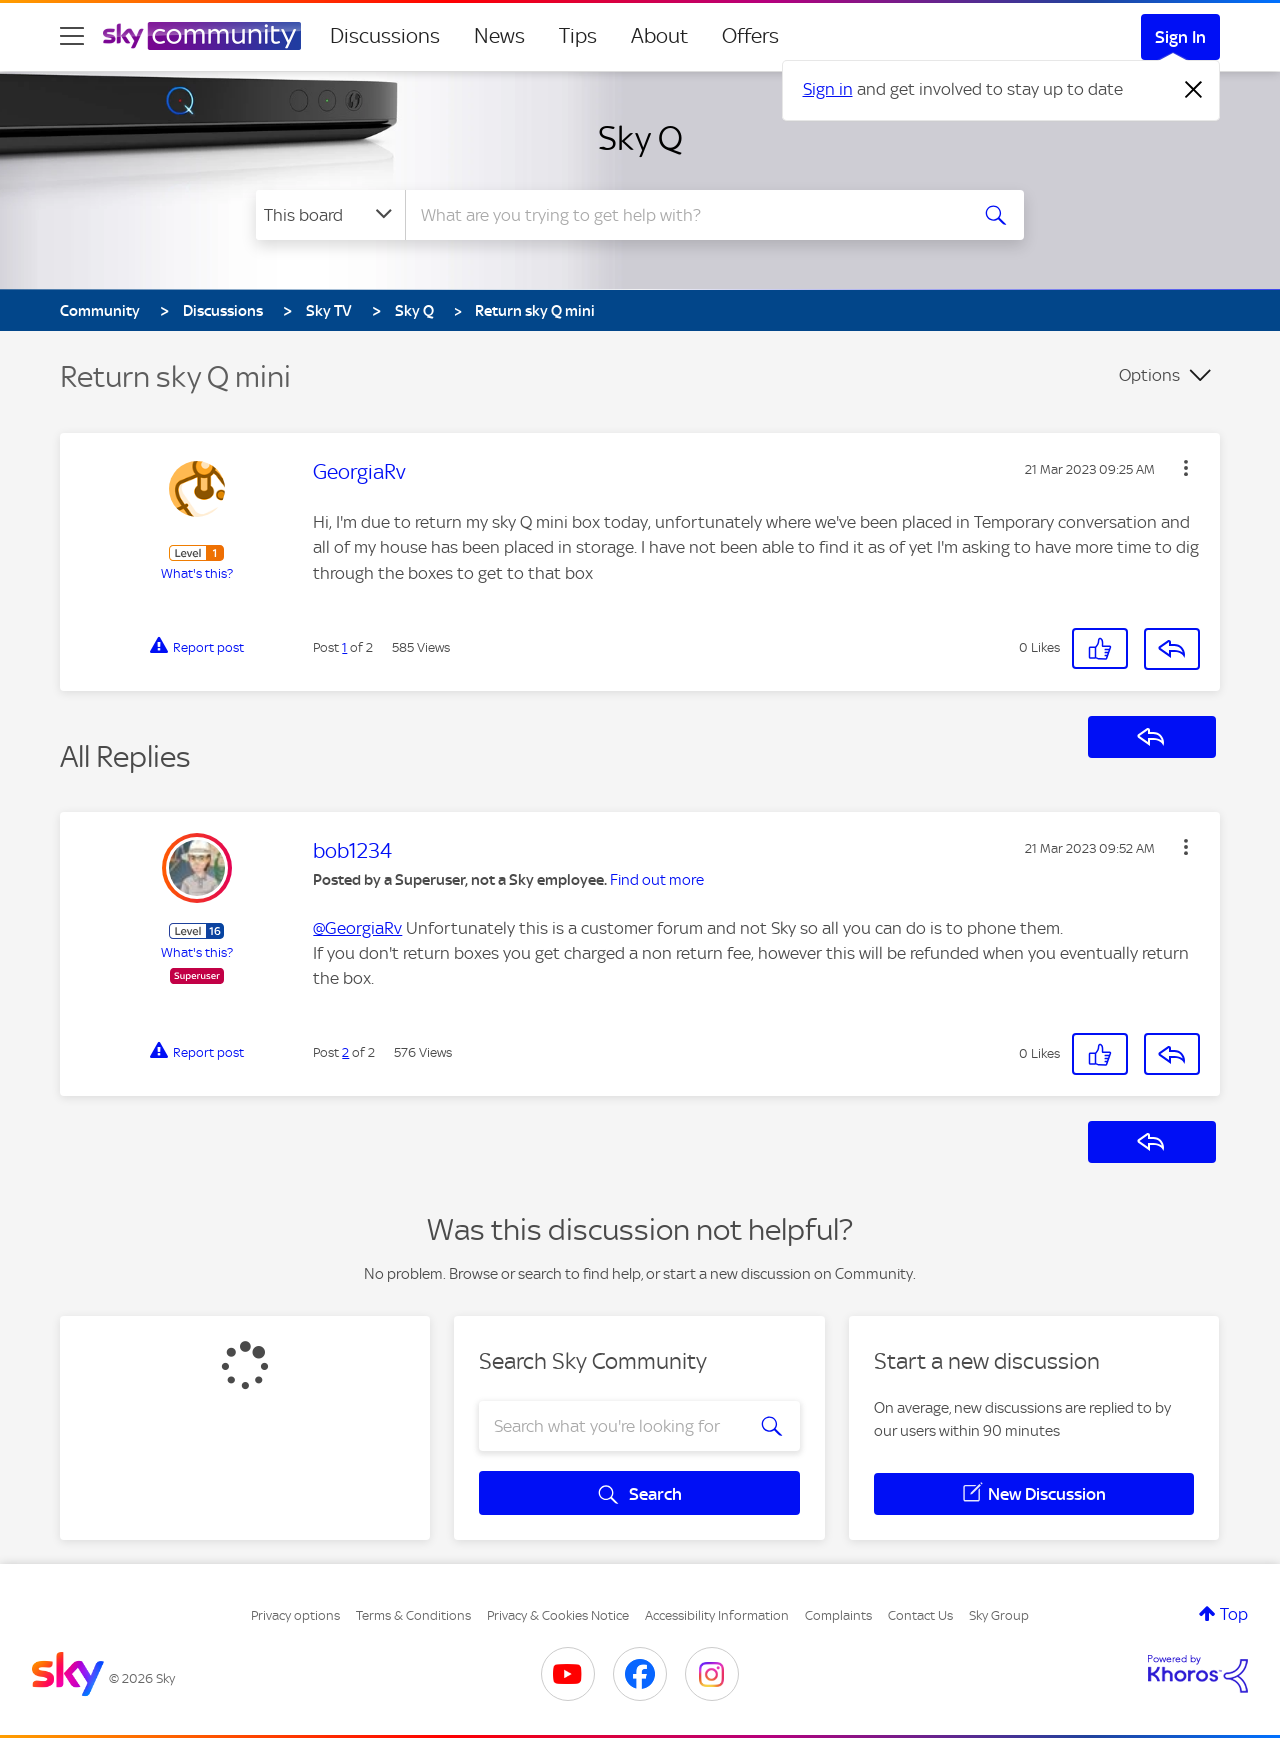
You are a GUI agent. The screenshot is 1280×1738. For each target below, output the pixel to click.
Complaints (838, 1615)
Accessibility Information (717, 1615)
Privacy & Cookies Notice (558, 1615)
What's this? (197, 573)
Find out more (657, 880)
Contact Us (920, 1615)
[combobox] (684, 215)
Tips (578, 36)
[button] (1186, 468)
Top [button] (1234, 1614)
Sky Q (640, 138)
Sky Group (999, 1615)
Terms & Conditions (413, 1615)
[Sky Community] (202, 36)
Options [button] (1149, 375)
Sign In (1180, 37)
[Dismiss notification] (1194, 90)
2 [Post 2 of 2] (345, 1052)
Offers (750, 36)
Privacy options (295, 1615)
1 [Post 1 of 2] (344, 647)
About (659, 36)
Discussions (385, 36)
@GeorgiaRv (357, 928)
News (499, 36)
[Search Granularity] (330, 215)
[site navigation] (72, 36)
